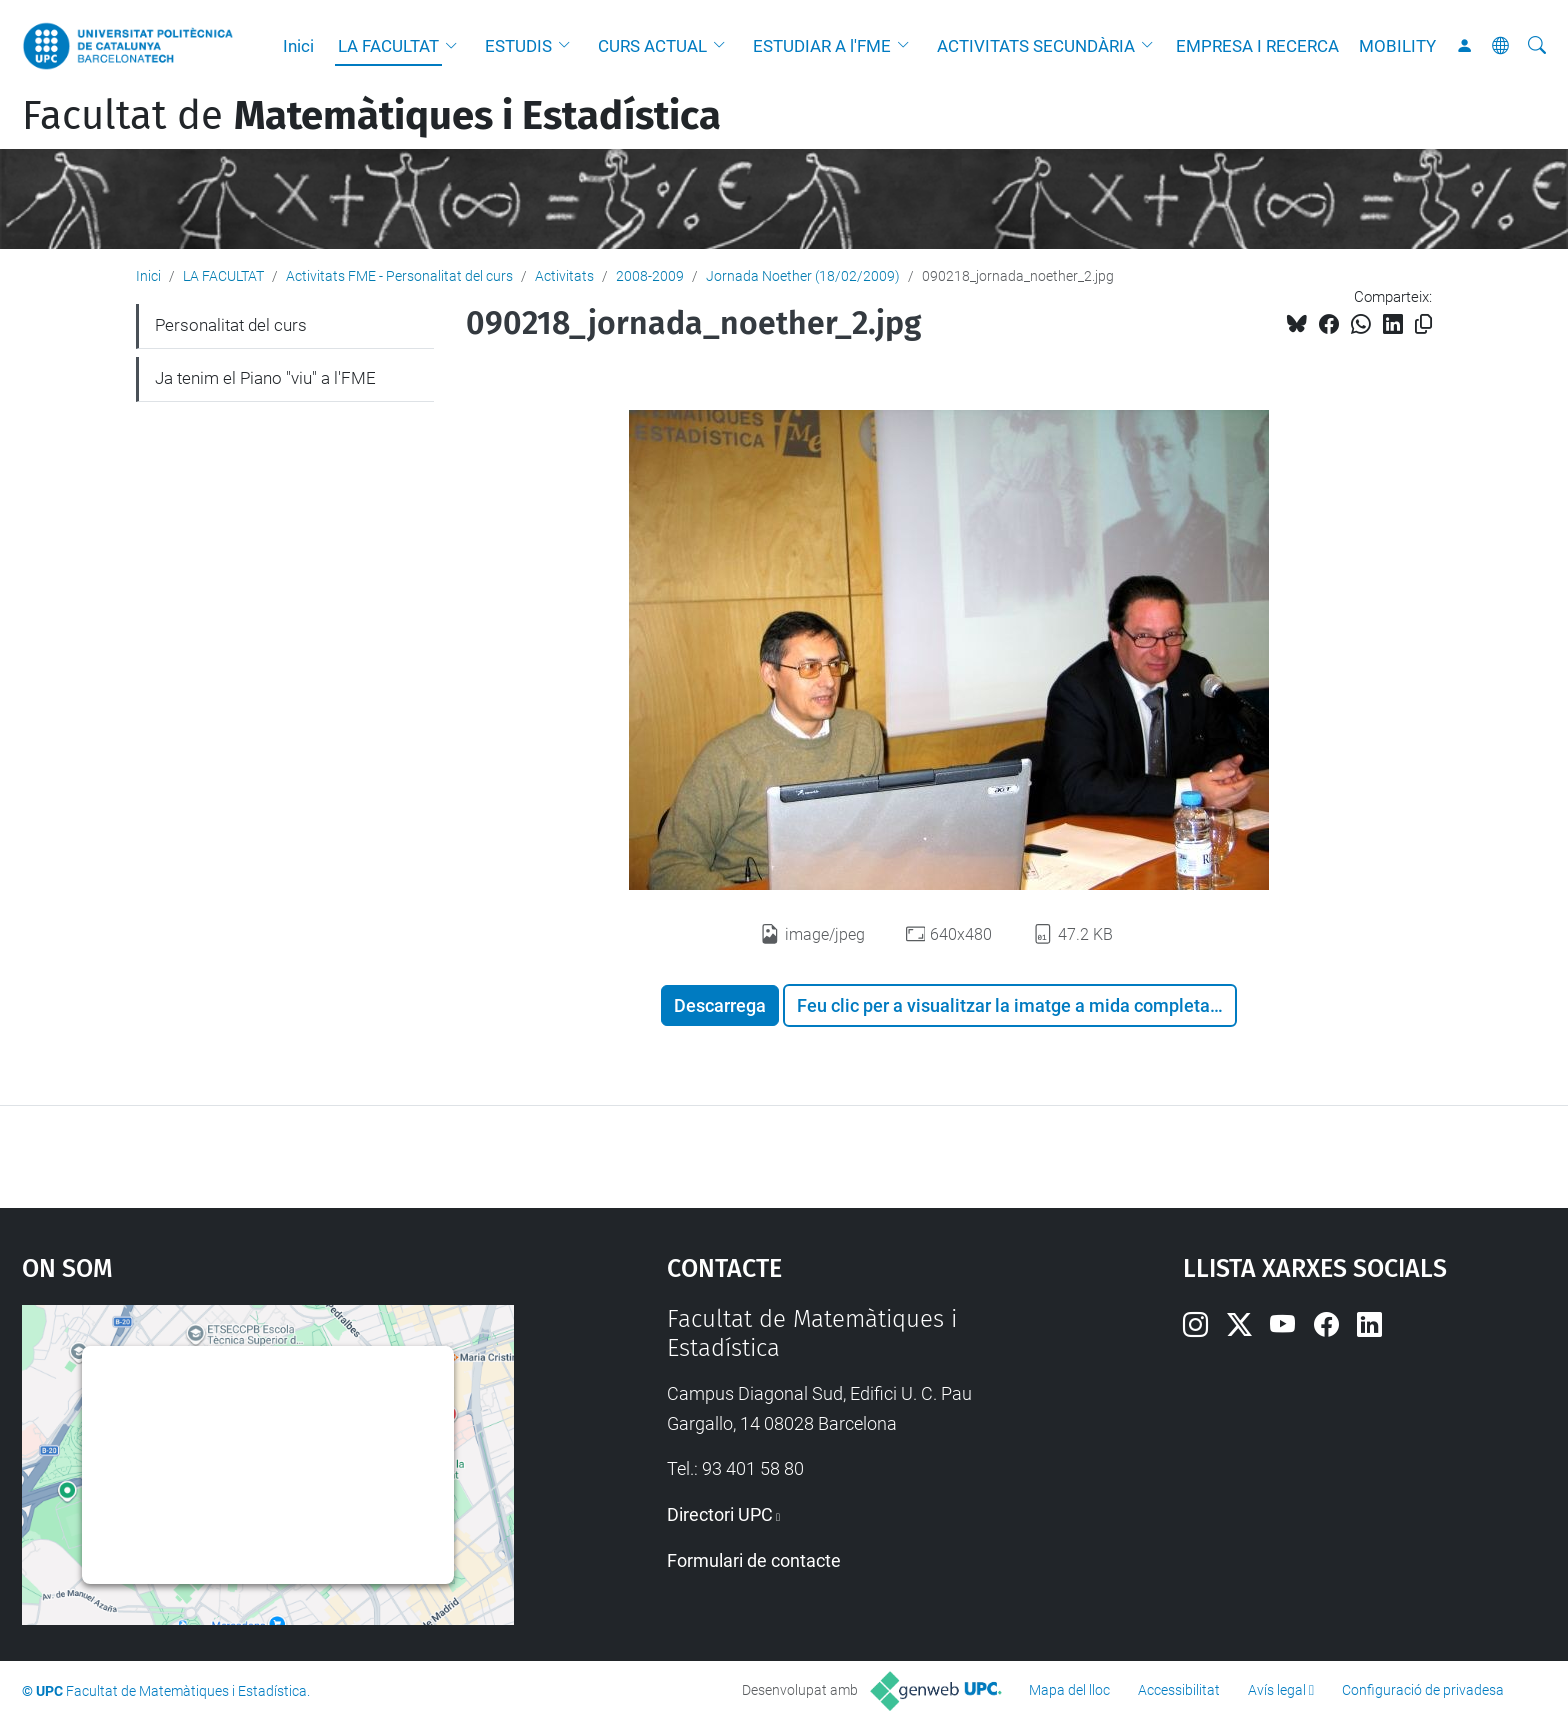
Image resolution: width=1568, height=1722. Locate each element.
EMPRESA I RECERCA (1257, 46)
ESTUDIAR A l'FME (822, 46)
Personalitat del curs (231, 325)
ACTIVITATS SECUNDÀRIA (1036, 46)
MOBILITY (1397, 46)
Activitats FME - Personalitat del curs (399, 276)
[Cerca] (1537, 46)
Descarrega (720, 1005)
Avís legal (1277, 1690)
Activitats (564, 276)
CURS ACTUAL (652, 46)
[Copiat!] (1423, 324)
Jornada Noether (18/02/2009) (803, 276)
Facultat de (371, 116)
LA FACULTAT (388, 46)
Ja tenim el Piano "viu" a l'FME (265, 378)
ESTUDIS (518, 46)
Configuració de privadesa (1423, 1690)
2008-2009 (650, 276)
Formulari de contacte (754, 1560)
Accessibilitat (1179, 1690)
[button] (456, 46)
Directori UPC (720, 1514)
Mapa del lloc (1069, 1690)
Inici (298, 46)
